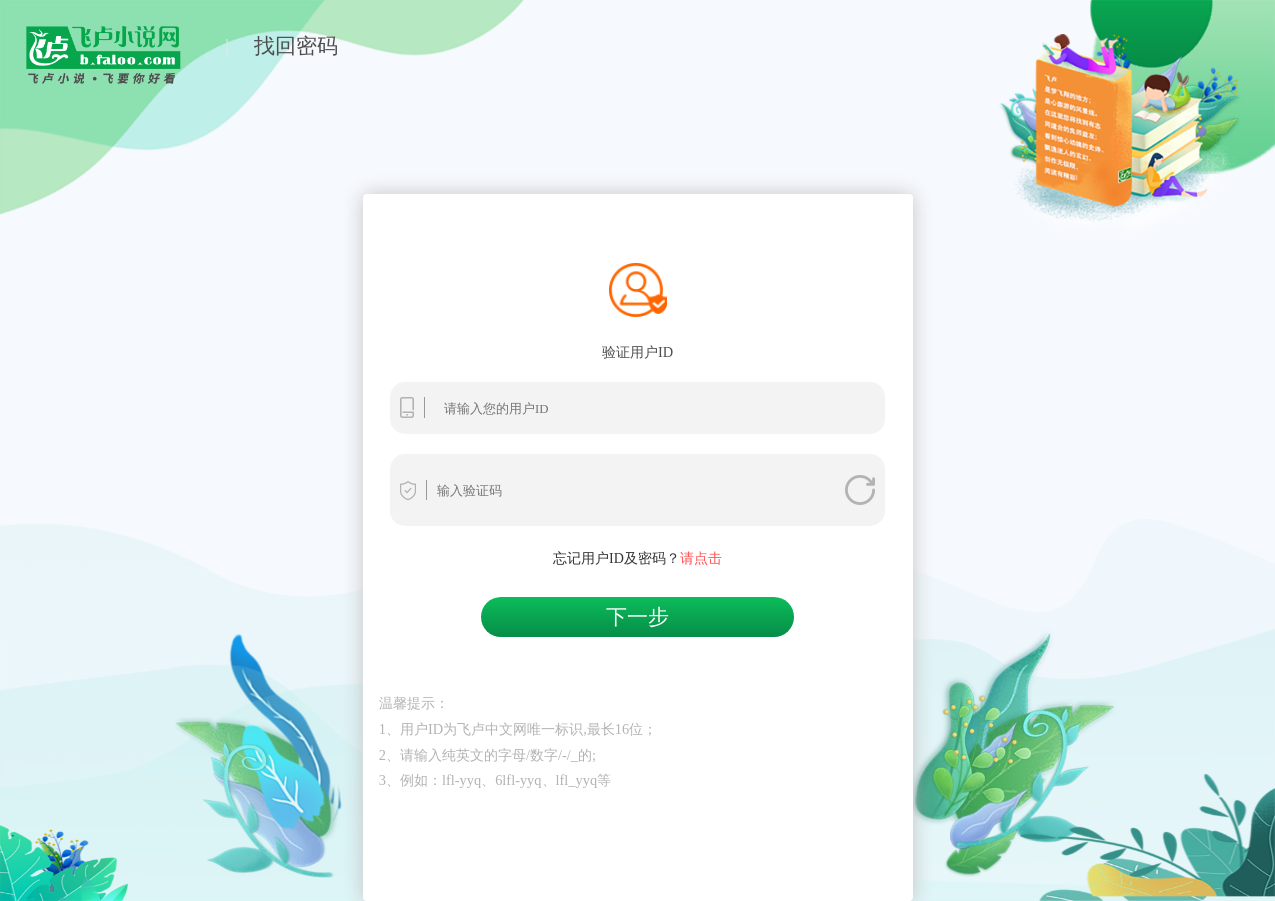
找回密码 (296, 45)
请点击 (701, 558)
